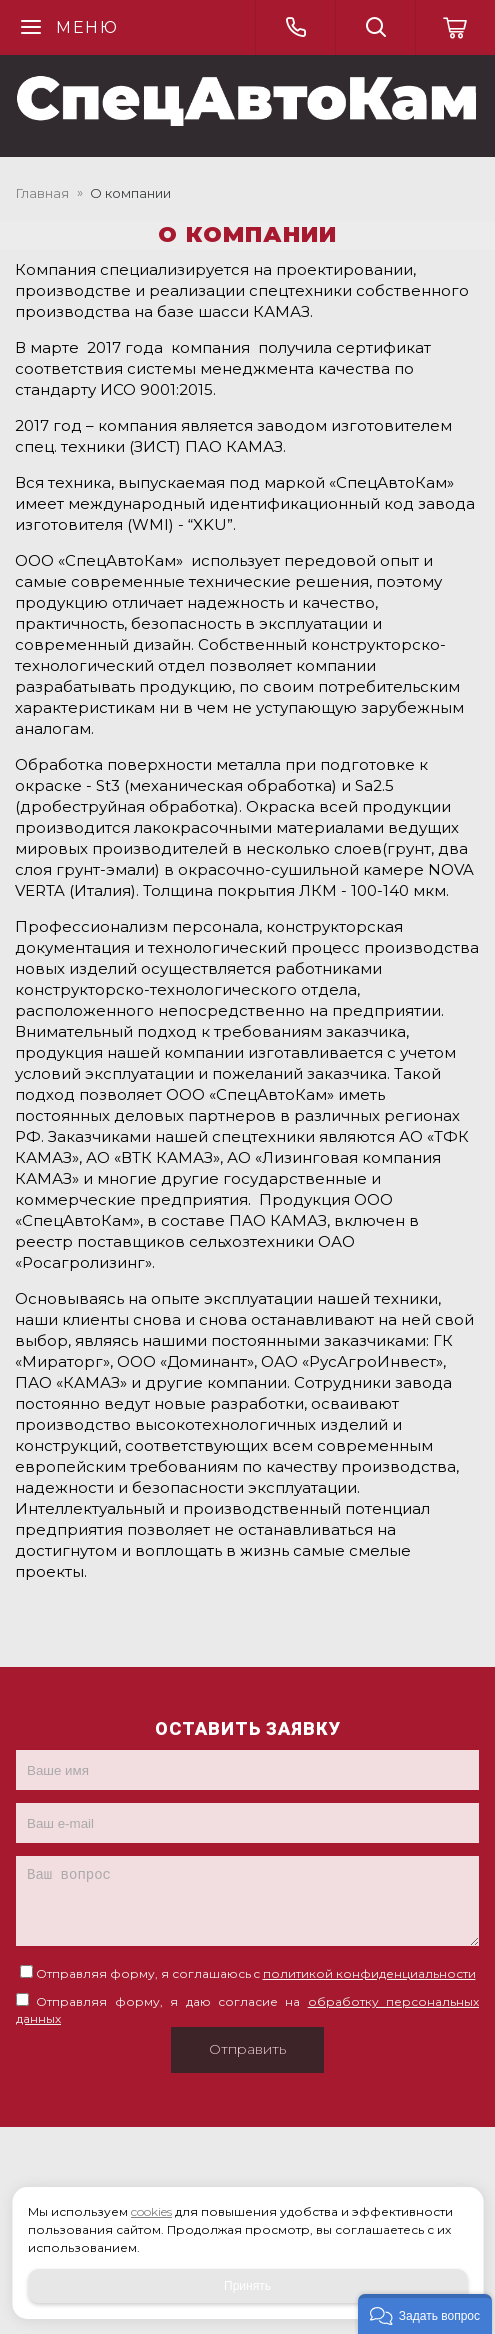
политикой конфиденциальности (369, 1973)
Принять (247, 2286)
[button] (425, 2314)
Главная (42, 193)
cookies (151, 2211)
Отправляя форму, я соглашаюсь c (256, 1973)
